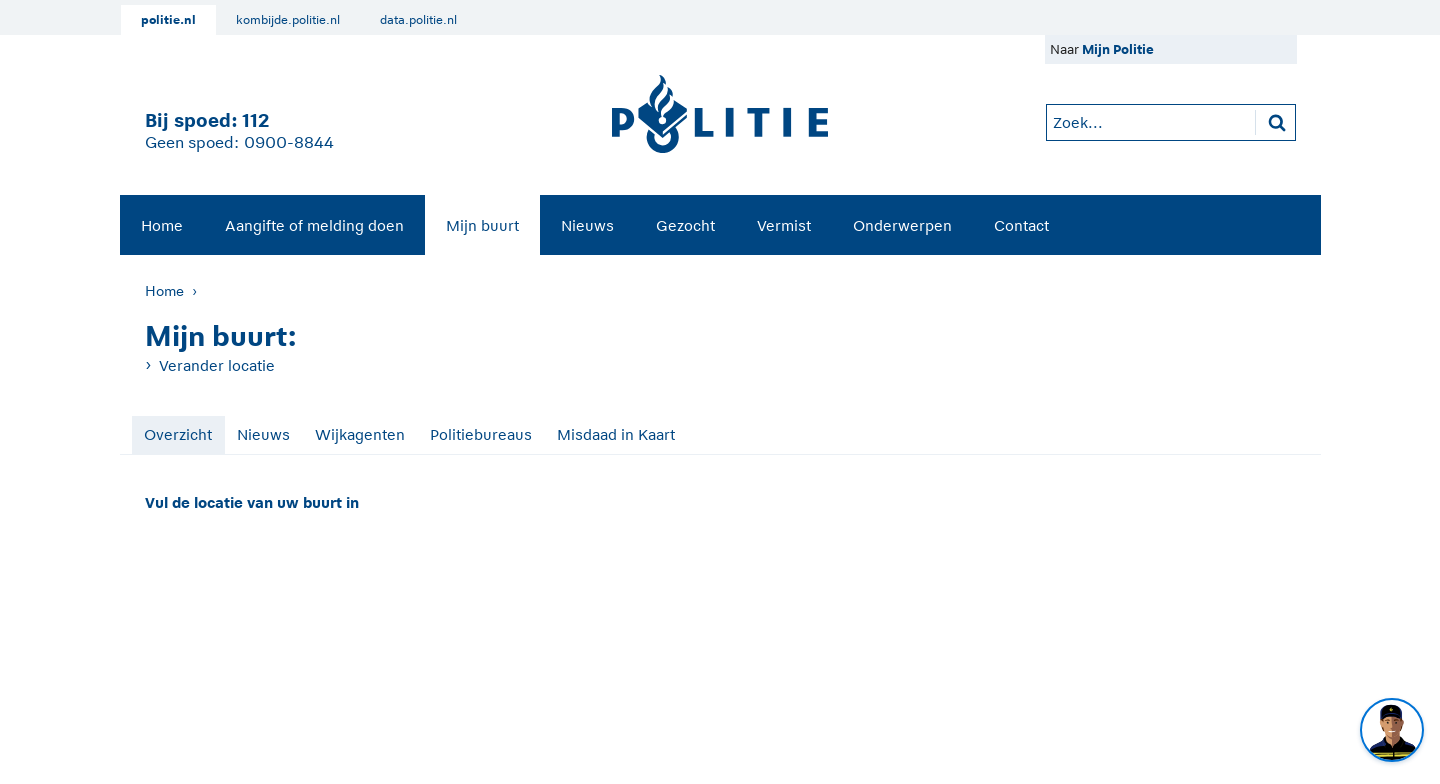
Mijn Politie (1118, 49)
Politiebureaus (481, 434)
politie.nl (168, 20)
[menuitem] (162, 225)
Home (162, 225)
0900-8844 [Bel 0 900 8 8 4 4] (289, 143)
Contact (1021, 225)
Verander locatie (217, 365)
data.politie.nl (418, 20)
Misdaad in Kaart (616, 434)
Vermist (784, 225)
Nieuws (587, 225)
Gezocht (685, 225)
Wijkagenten (360, 434)
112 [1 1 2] (255, 120)
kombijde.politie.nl (288, 20)
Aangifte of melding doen (314, 225)
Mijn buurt (482, 225)
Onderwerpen (902, 225)
